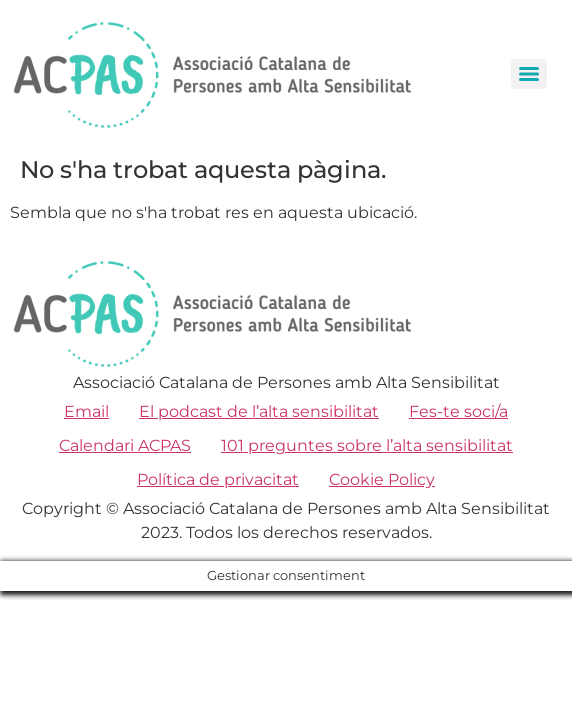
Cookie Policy (382, 479)
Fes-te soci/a (458, 411)
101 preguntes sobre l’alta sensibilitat (367, 445)
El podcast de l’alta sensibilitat (259, 411)
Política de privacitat (218, 479)
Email (86, 411)
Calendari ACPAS (125, 445)
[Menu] (529, 74)
